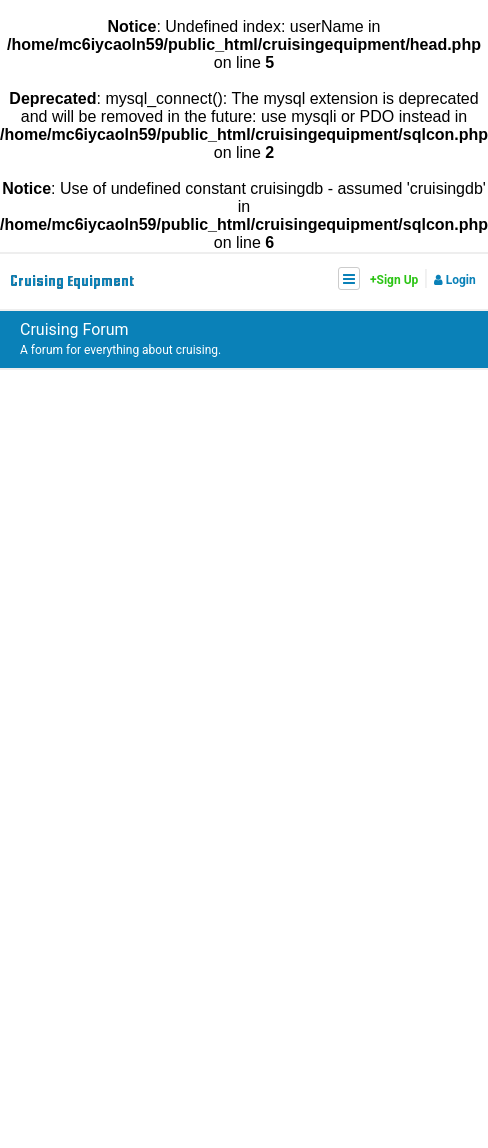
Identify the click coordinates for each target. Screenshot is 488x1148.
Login (455, 280)
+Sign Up (394, 280)
